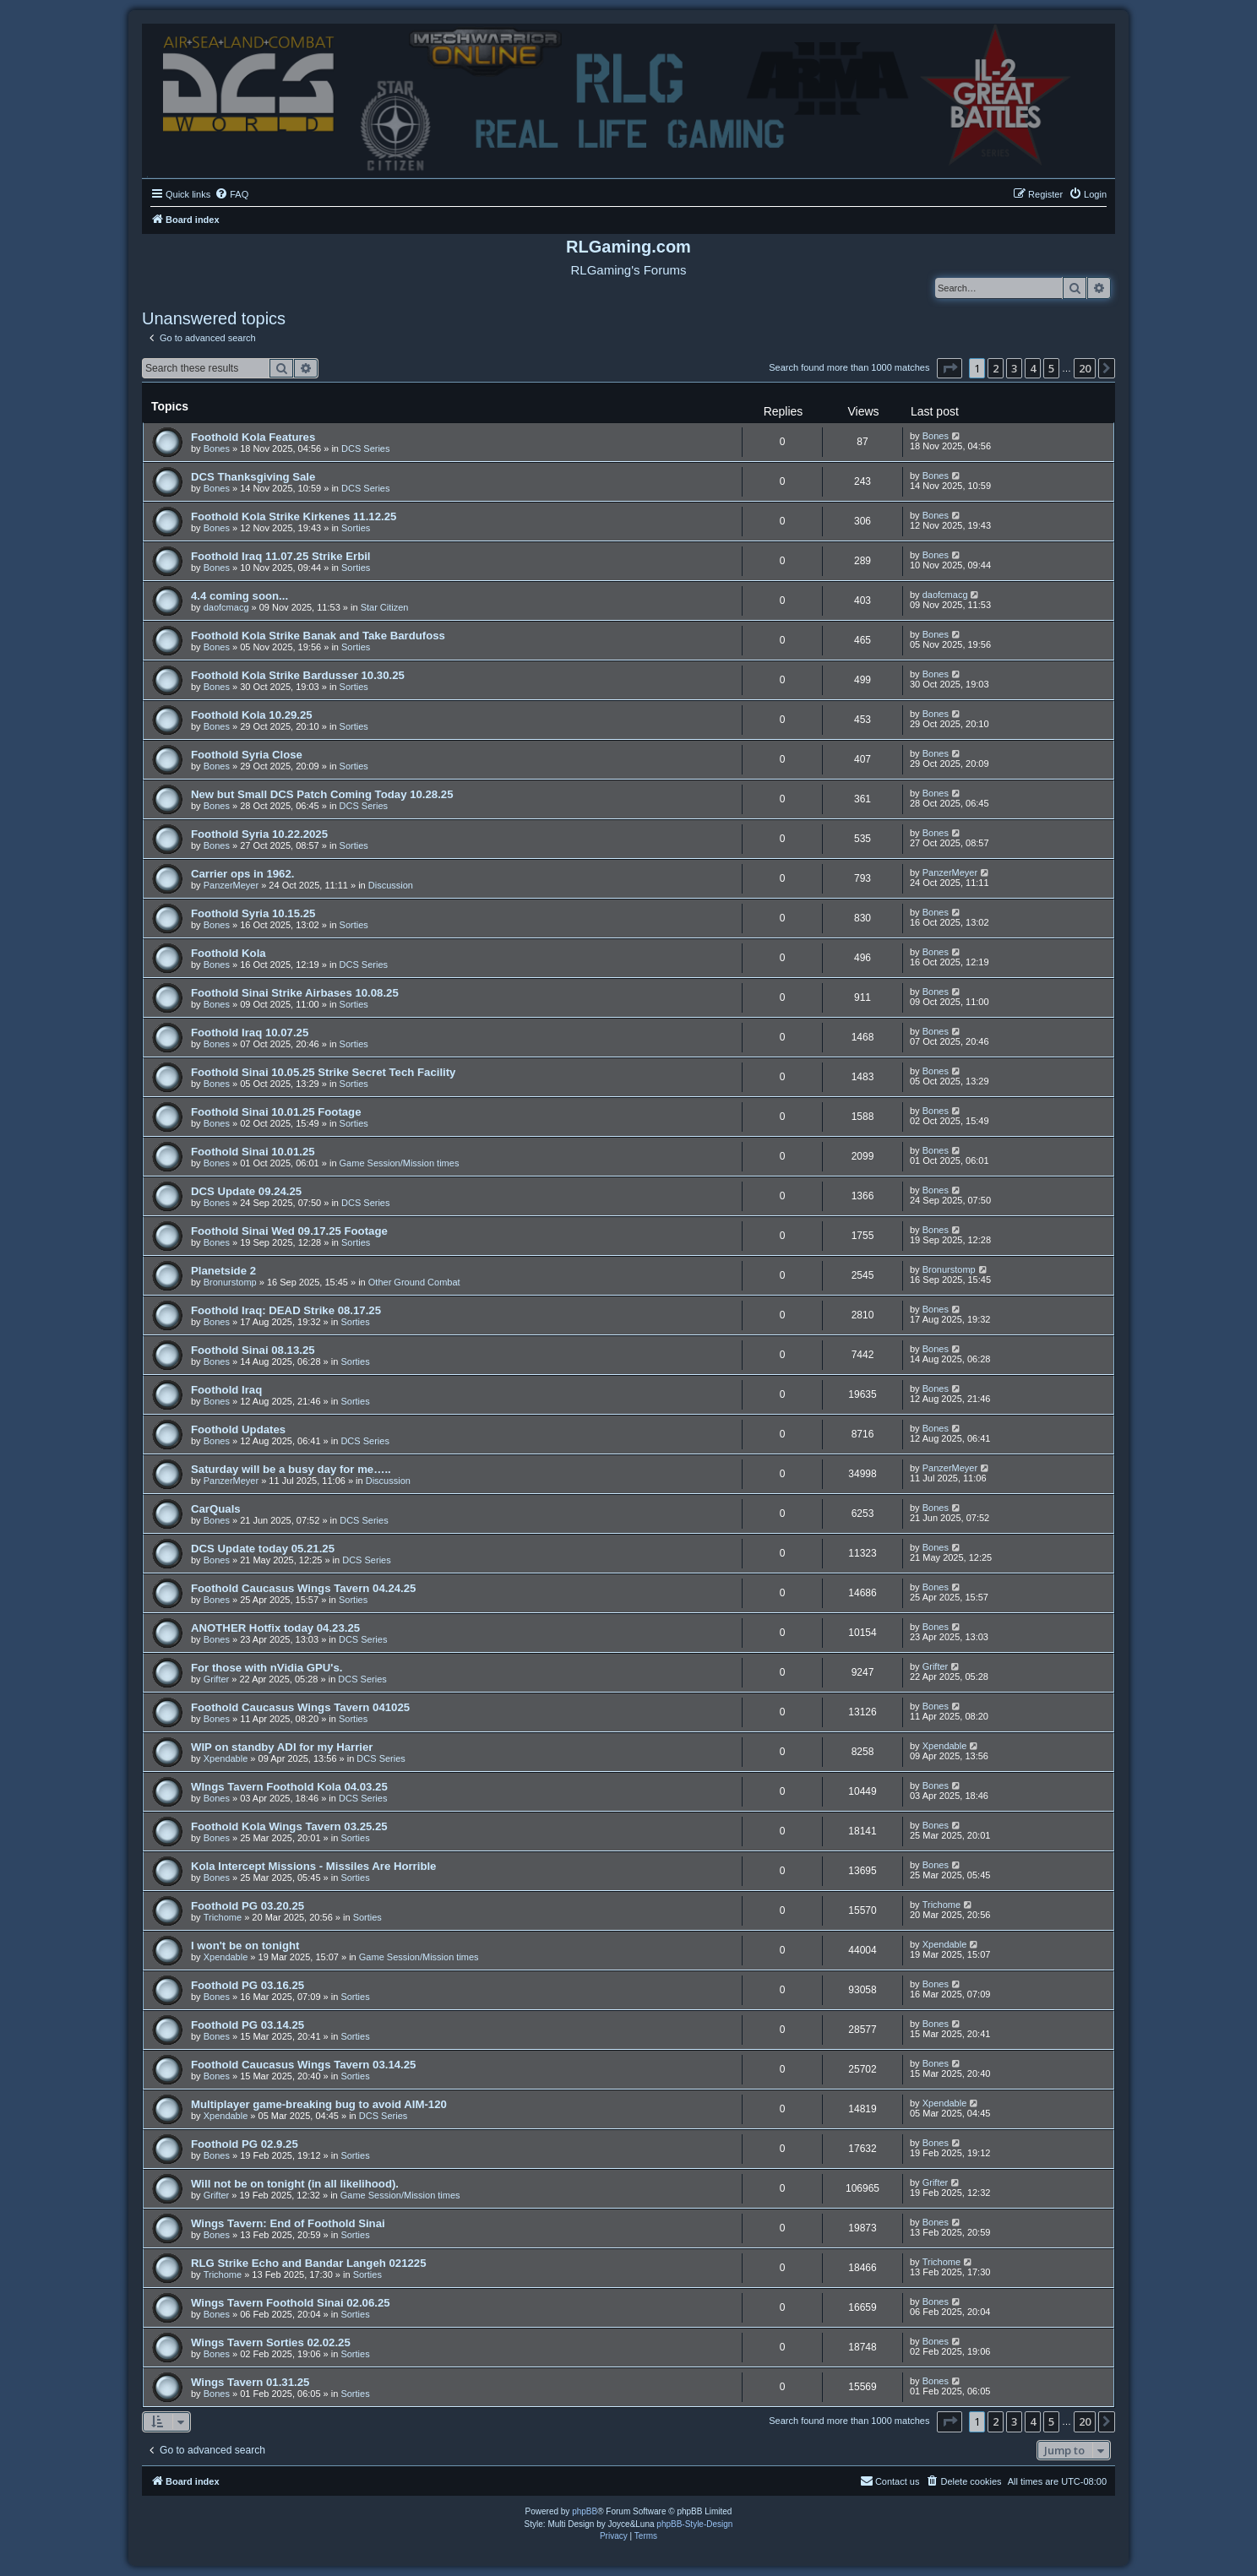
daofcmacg (226, 607)
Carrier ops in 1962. (242, 873)
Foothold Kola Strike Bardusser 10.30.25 (298, 675)
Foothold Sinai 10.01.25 (253, 1151)
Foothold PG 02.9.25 (244, 2144)
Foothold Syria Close (246, 754)
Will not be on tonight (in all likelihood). (295, 2183)
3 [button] (1014, 368)
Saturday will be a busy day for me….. (291, 1469)
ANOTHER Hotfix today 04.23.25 (275, 1628)
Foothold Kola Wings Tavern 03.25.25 (289, 1826)
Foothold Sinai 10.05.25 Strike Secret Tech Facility (323, 1072)
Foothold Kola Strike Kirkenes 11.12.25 (293, 516)
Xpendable (226, 1758)
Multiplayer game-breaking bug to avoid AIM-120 (319, 2104)
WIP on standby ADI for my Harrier (282, 1747)
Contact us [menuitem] (890, 2480)
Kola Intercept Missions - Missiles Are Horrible (313, 1866)
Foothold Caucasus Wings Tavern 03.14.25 (303, 2064)
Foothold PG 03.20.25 (247, 1905)
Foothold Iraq (226, 1389)
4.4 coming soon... (239, 596)
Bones (217, 448)
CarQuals (216, 1509)
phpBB (584, 2511)
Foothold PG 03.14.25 (247, 2025)
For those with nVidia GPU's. (266, 1667)
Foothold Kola (228, 953)
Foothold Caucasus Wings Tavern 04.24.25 (303, 1588)
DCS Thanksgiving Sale (253, 476)
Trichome (223, 1917)
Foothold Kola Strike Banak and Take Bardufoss (318, 635)
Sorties (355, 528)
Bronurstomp (230, 1282)
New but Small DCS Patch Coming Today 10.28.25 (322, 794)
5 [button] (1051, 368)
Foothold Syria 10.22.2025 (259, 834)
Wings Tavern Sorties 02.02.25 (271, 2342)
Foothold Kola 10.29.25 (252, 715)
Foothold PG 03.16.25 (247, 1985)
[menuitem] (231, 194)
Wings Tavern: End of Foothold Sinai (288, 2223)
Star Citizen (385, 607)
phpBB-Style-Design (694, 2524)
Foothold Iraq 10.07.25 (249, 1032)
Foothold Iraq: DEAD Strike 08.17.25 (286, 1310)
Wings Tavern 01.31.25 (250, 2382)
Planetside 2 (223, 1270)
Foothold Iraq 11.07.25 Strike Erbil (281, 556)
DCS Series (365, 448)
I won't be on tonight (245, 1945)
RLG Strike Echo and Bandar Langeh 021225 (309, 2263)
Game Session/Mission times (400, 1163)
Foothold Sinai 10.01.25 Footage (276, 1112)
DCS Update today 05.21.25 (263, 1548)
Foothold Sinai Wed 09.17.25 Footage (289, 1231)
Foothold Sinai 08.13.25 (253, 1350)
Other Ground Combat (414, 1282)
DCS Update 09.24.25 (246, 1191)
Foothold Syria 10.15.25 (253, 913)
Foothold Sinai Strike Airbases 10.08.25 (295, 992)
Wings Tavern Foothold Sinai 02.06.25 (290, 2302)
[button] (949, 368)
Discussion (390, 885)
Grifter (217, 1679)
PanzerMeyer (231, 885)
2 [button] (996, 368)
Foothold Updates (238, 1429)
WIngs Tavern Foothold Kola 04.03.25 (289, 1786)
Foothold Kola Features (253, 437)
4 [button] (1033, 368)
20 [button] (1085, 368)
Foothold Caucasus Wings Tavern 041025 (300, 1707)
